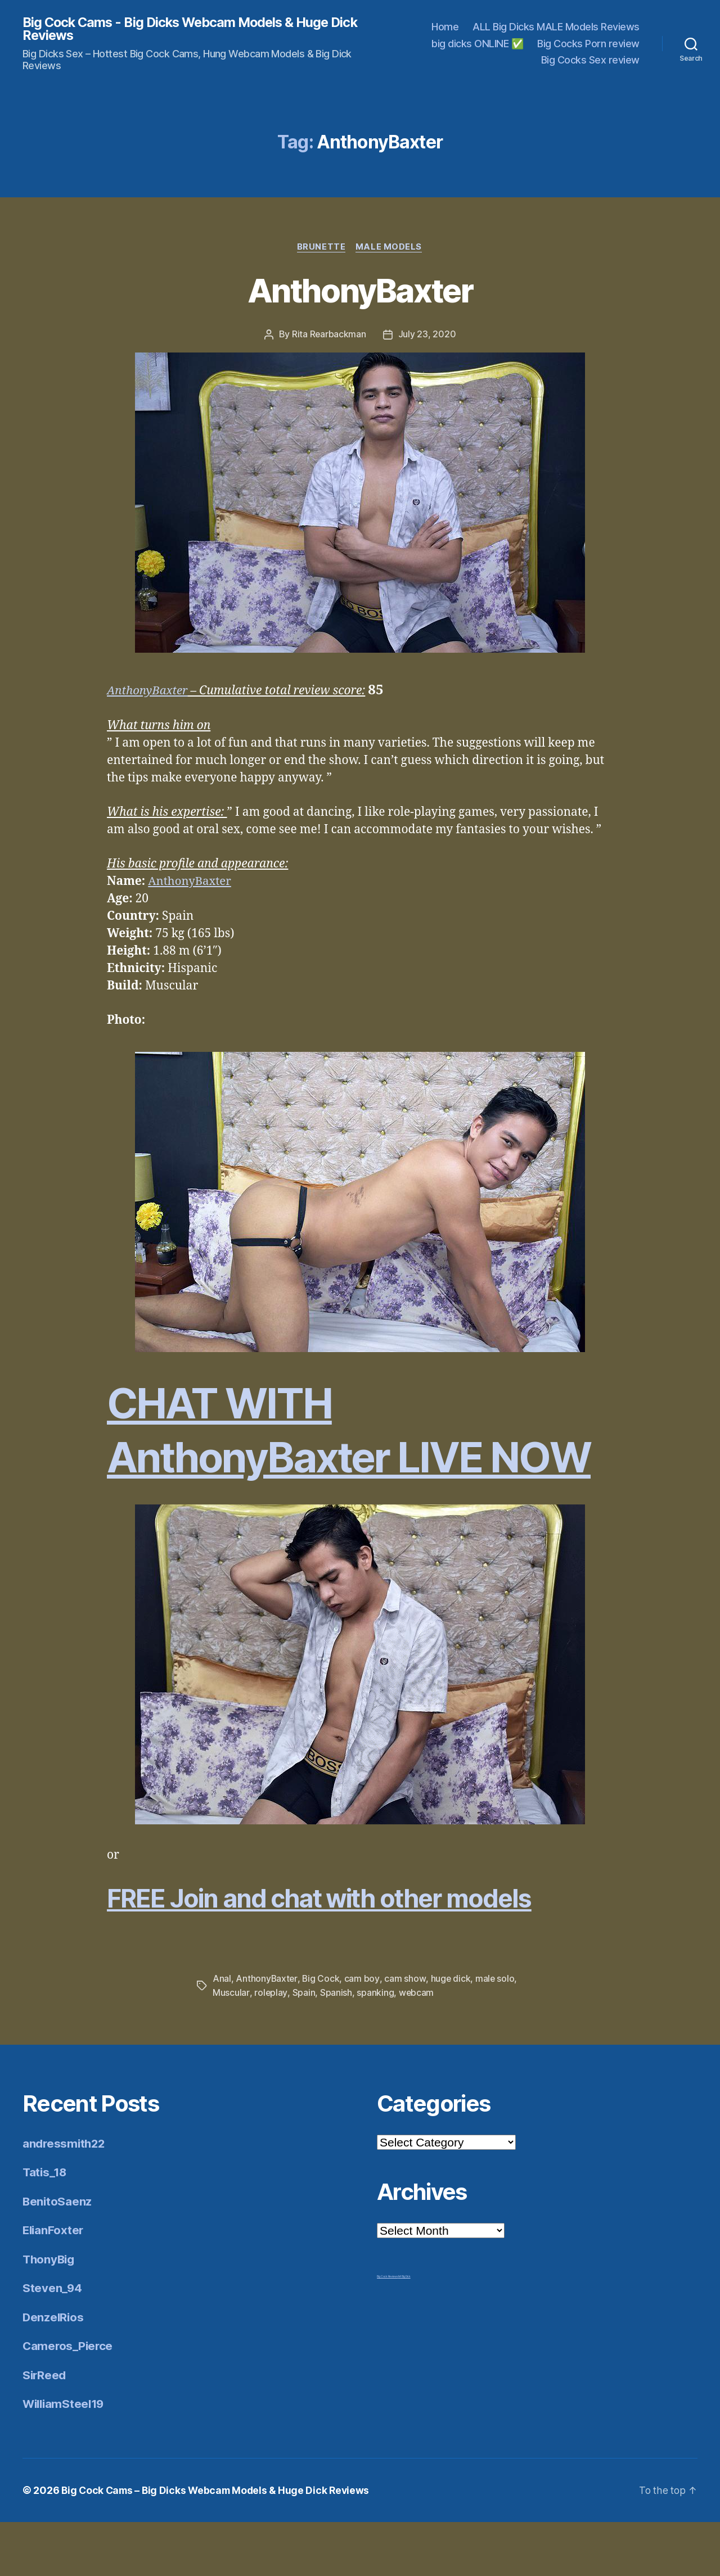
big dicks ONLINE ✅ (477, 43)
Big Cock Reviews (387, 2330)
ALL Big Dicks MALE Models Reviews (556, 27)
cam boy (362, 2033)
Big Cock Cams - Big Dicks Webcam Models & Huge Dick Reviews (180, 29)
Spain (303, 2047)
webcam (416, 2047)
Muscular (231, 2047)
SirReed (45, 2429)
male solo (496, 2033)
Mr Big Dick (404, 2330)
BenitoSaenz (57, 2255)
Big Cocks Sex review (590, 60)
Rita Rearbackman (329, 335)
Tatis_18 (45, 2227)
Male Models (390, 248)
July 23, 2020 (427, 335)
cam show (405, 2033)
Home (444, 27)
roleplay (270, 2047)
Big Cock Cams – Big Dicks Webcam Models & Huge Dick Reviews (218, 2544)
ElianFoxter (54, 2284)
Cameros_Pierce (68, 2400)
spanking (374, 2047)
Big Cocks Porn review (588, 43)
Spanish (336, 2047)
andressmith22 (65, 2197)
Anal (222, 2033)
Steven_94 (52, 2342)
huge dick (451, 2033)
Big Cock (321, 2033)
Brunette (321, 248)
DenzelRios (53, 2371)
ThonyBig (49, 2313)
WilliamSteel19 (65, 2458)
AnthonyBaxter (360, 291)
